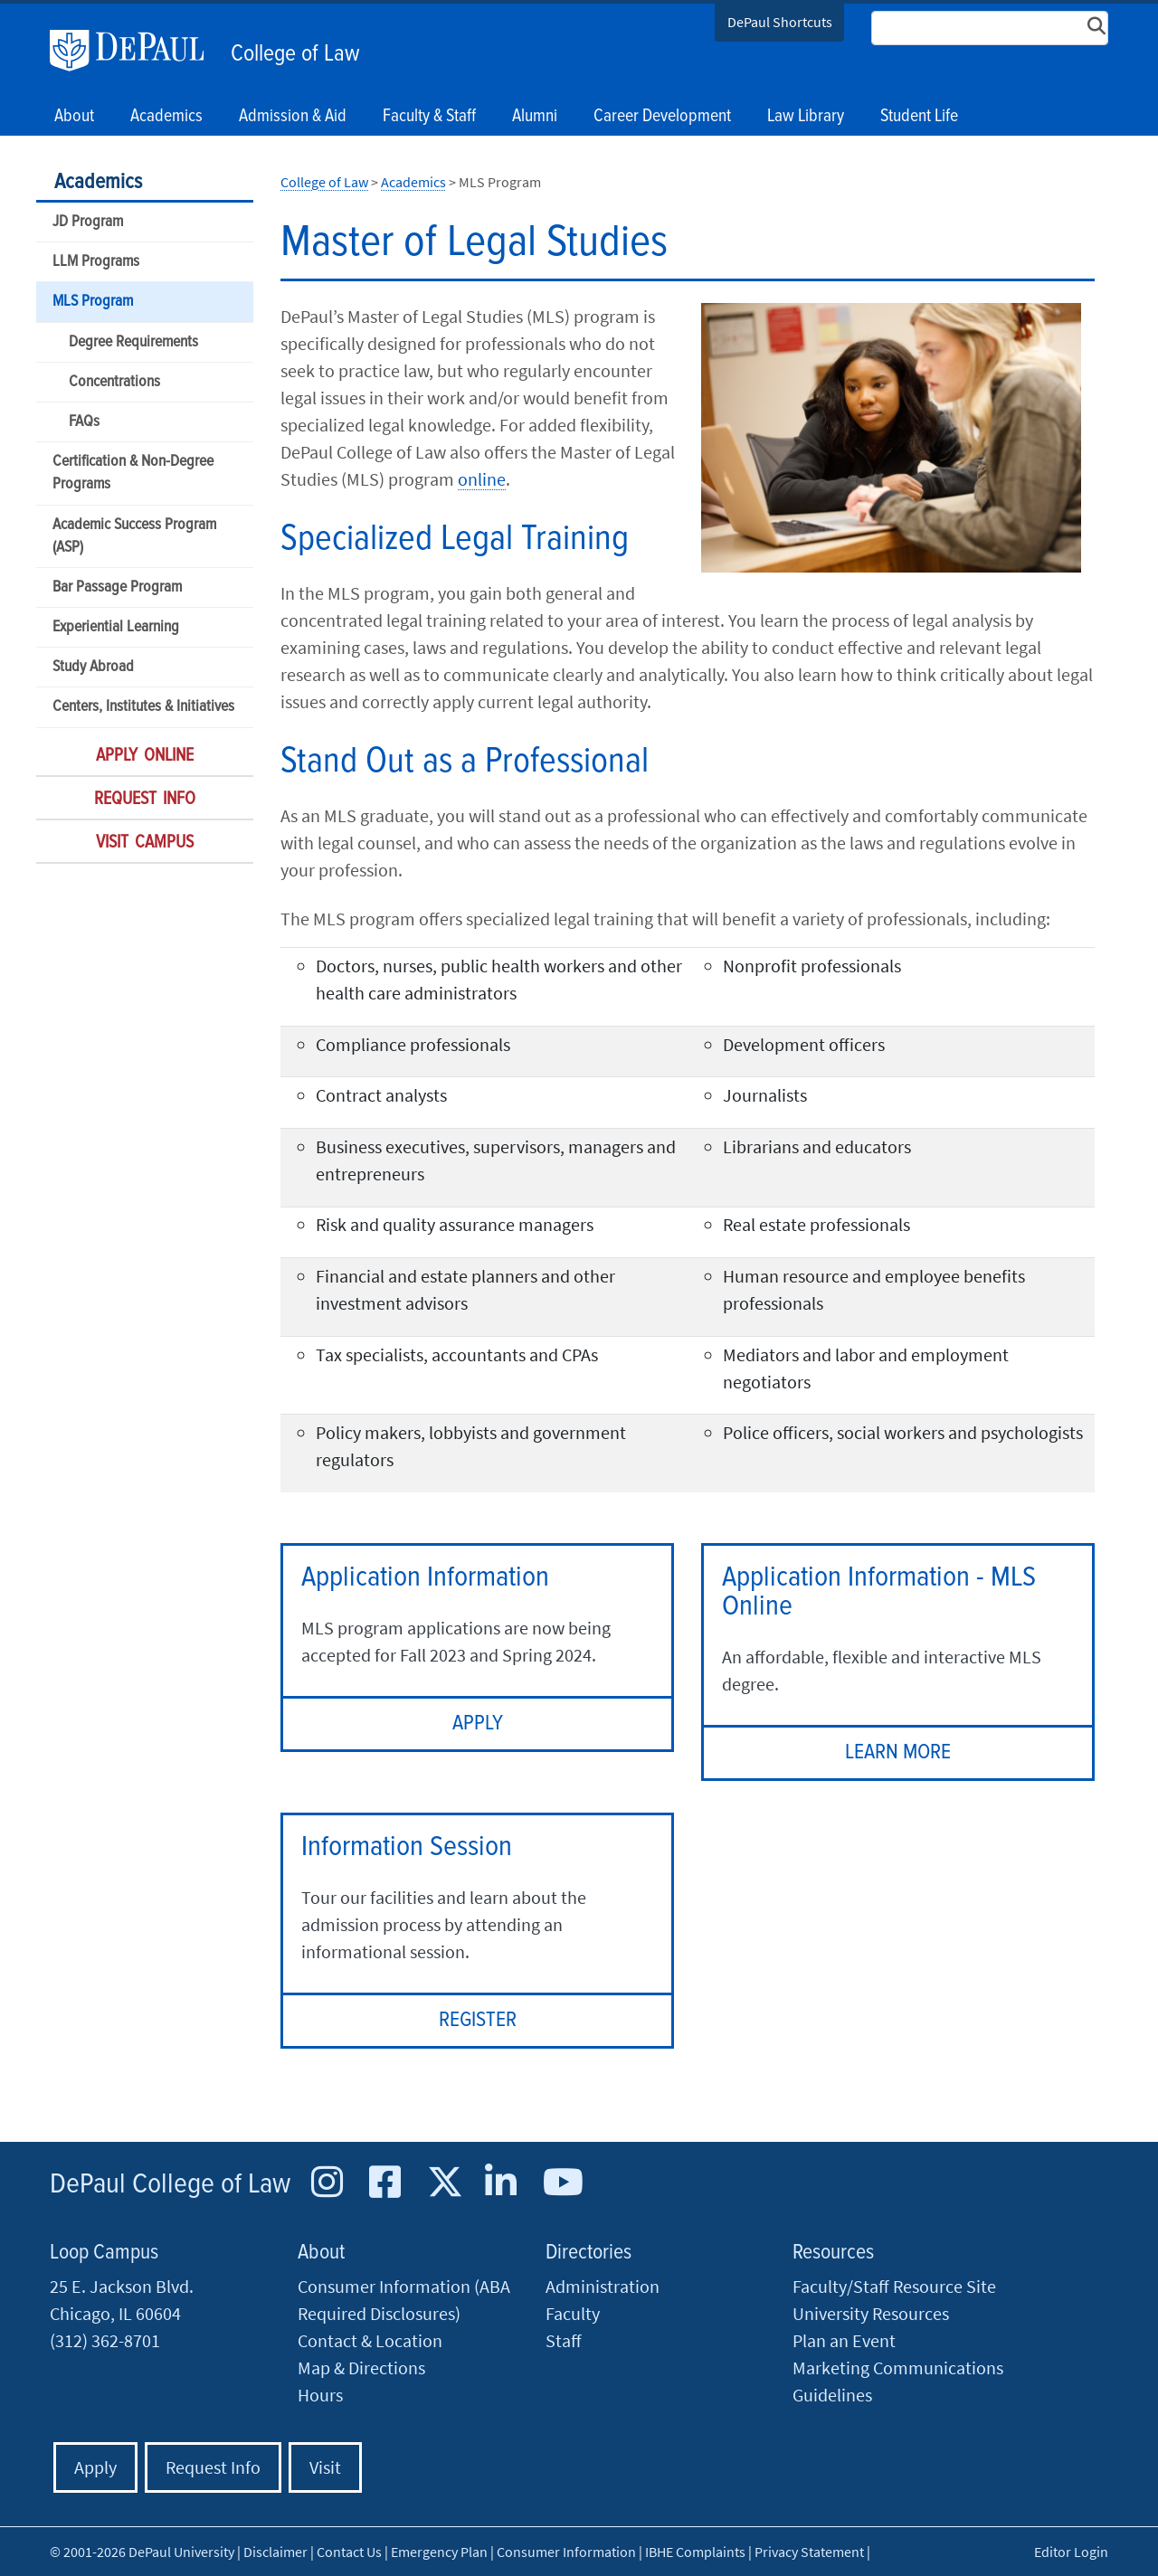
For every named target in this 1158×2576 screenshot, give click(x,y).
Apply (95, 2467)
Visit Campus (145, 843)
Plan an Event (844, 2340)
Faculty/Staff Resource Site (894, 2286)
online (482, 479)
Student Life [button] (919, 116)
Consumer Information (566, 2552)
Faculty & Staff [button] (429, 116)
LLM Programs (95, 261)
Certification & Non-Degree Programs (133, 473)
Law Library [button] (805, 116)
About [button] (74, 116)
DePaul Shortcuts (779, 22)
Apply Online (145, 756)
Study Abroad (93, 667)
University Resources (871, 2313)
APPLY (477, 1723)
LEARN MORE (898, 1752)
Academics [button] (166, 116)
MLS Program (92, 301)
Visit (325, 2467)
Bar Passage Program (117, 587)
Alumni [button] (534, 116)
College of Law (295, 54)
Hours (320, 2394)
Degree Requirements (133, 342)
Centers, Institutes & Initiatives (143, 706)
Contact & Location (370, 2340)
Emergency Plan (439, 2552)
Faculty (573, 2313)
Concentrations (114, 382)
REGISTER (478, 2020)
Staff (564, 2340)
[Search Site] (989, 28)
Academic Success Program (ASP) (134, 536)
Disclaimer (275, 2552)
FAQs (84, 422)
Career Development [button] (662, 116)
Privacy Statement (809, 2552)
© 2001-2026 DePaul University (142, 2552)
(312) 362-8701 (105, 2340)
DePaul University (136, 50)
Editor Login (1071, 2552)
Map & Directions (361, 2367)
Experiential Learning (115, 627)
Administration (603, 2286)
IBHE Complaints (695, 2552)
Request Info (144, 799)
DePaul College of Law (170, 2184)
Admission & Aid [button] (292, 116)
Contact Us (349, 2552)
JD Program (87, 222)
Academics (98, 182)
